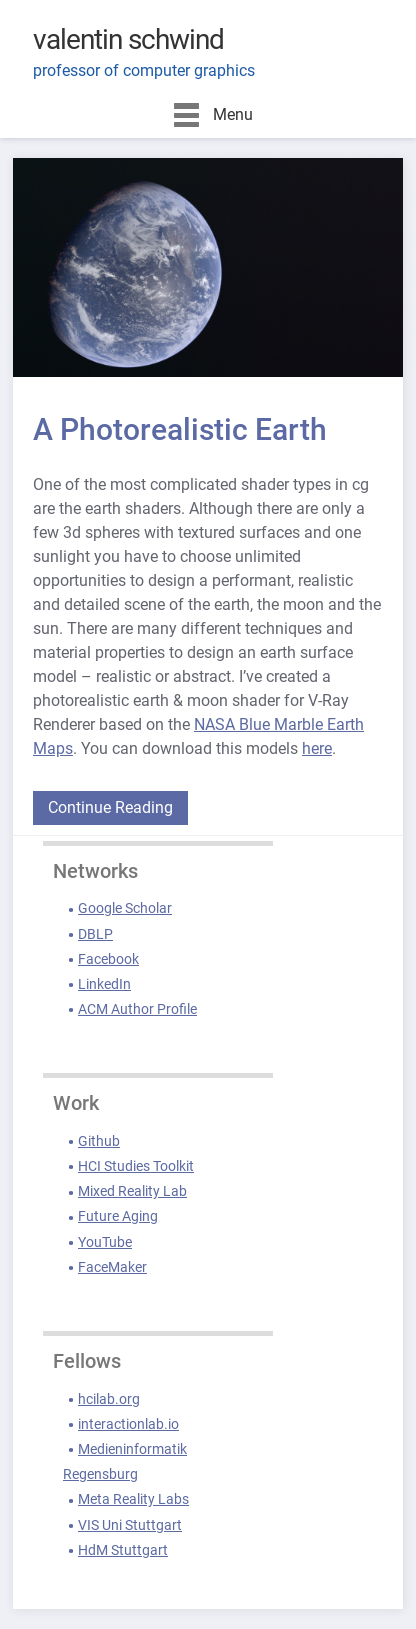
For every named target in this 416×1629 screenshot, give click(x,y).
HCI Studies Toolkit (136, 1166)
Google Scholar (125, 908)
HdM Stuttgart (123, 1550)
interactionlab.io (128, 1424)
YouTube (105, 1242)
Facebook (108, 959)
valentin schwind (128, 39)
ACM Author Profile (137, 1009)
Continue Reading (110, 807)
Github (99, 1141)
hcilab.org (109, 1399)
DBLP (95, 934)
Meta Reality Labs (133, 1499)
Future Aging (118, 1216)
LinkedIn (104, 984)
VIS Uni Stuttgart (130, 1525)
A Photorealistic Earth (180, 429)
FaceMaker (112, 1267)
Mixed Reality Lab (132, 1191)
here (317, 748)
